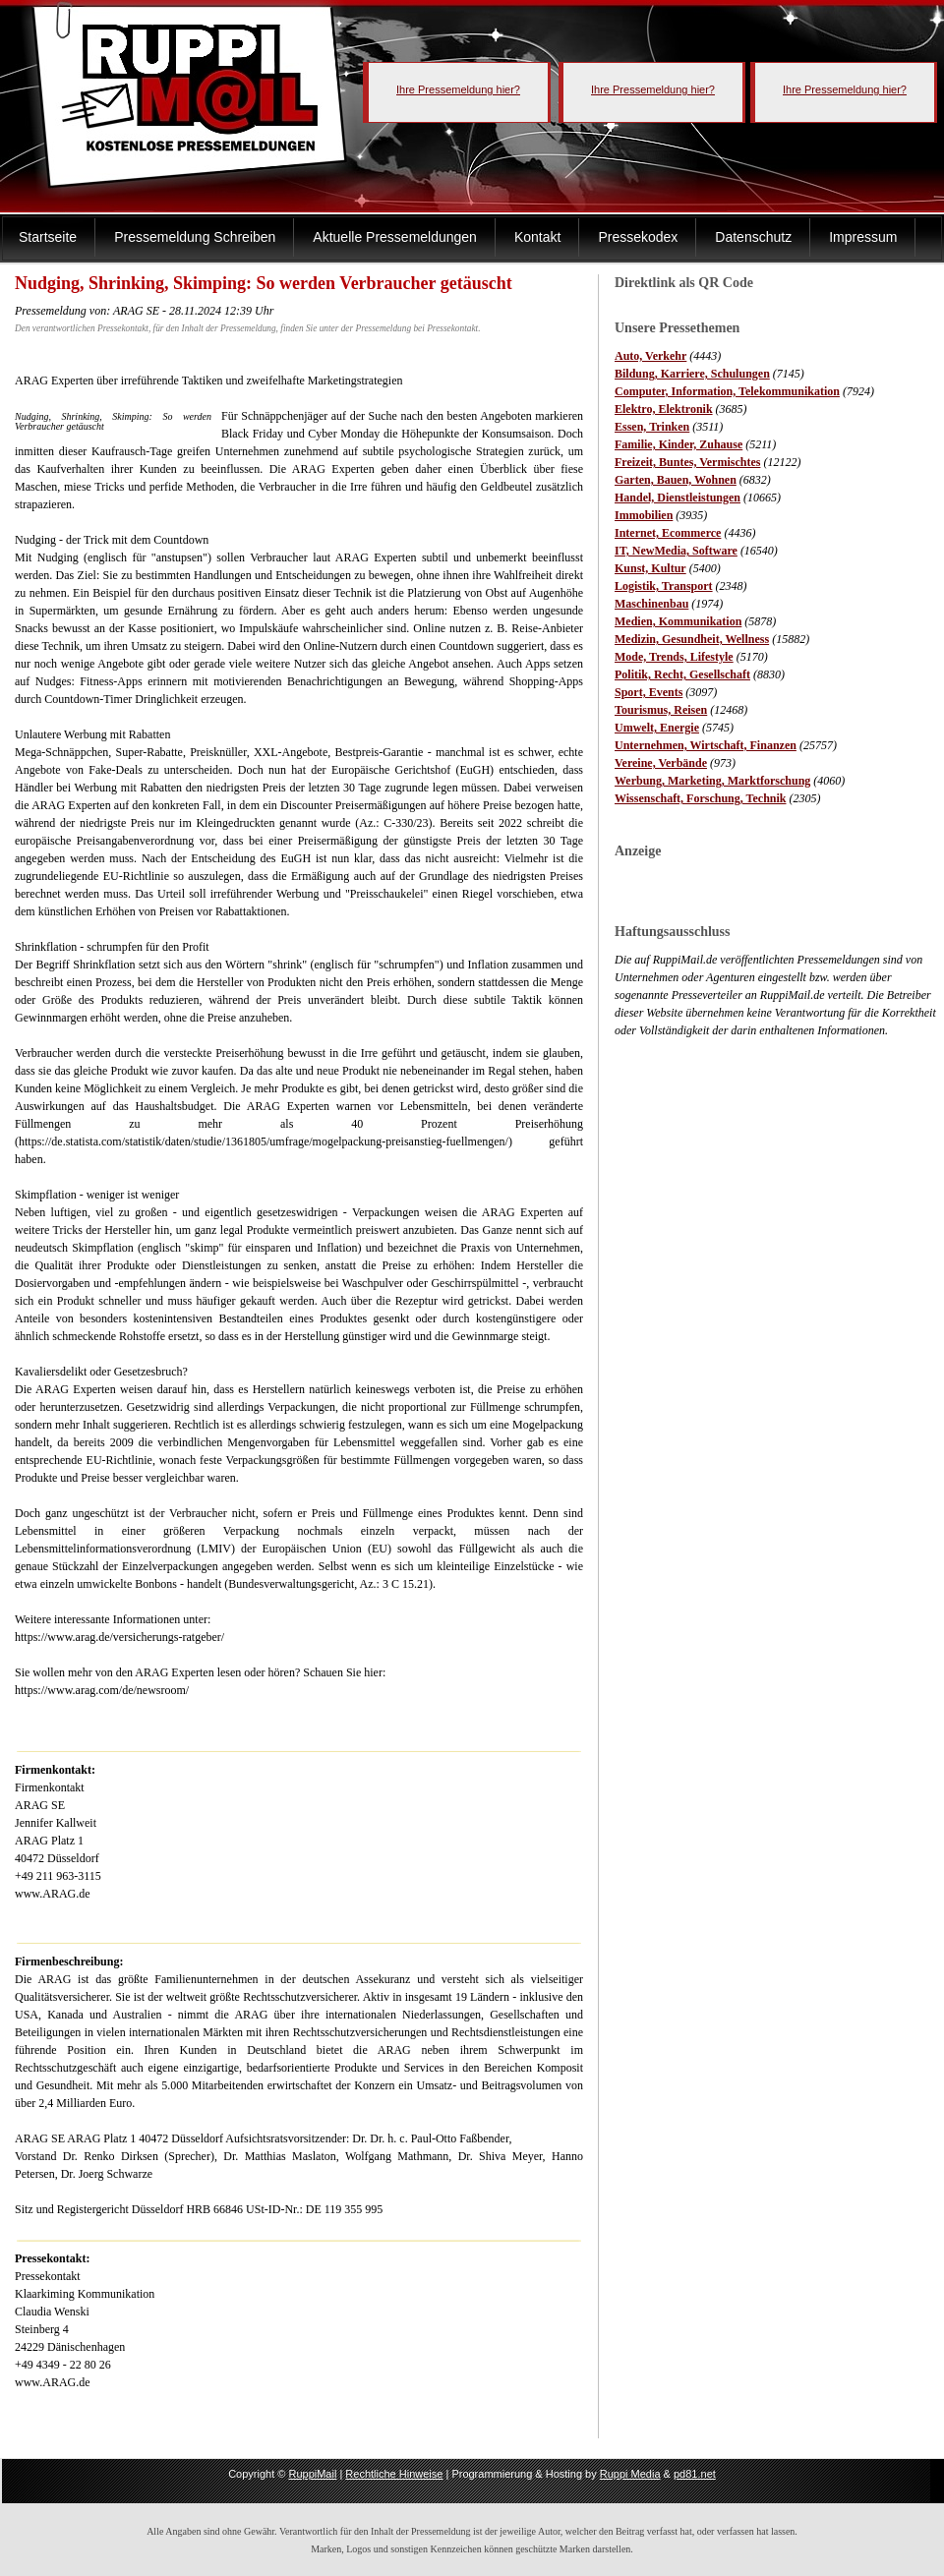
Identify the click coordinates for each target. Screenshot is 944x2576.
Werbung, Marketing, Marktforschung (712, 781)
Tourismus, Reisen (661, 710)
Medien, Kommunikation (678, 621)
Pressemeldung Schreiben (194, 237)
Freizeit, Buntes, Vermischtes (687, 462)
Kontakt (537, 237)
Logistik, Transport (664, 586)
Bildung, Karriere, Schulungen (692, 374)
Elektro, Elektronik (664, 409)
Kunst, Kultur (650, 568)
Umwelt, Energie (657, 727)
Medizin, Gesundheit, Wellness (692, 639)
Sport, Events (648, 692)
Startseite (48, 237)
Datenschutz (753, 237)
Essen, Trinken (652, 427)
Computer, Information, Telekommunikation (727, 391)
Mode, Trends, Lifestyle (674, 657)
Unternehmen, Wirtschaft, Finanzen (705, 745)
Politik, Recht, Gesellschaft (682, 674)
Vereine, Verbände (661, 763)
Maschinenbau (651, 604)
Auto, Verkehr (650, 356)
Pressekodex (638, 237)
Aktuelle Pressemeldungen (395, 237)
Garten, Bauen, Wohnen (676, 480)
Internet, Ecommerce (668, 533)
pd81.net (695, 2474)
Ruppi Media (630, 2474)
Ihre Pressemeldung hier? (458, 89)
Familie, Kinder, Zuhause (678, 444)
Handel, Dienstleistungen (677, 497)
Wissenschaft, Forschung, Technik (701, 798)
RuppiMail (312, 2474)
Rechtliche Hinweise (393, 2474)
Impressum (863, 237)
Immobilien (644, 515)
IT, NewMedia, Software (676, 550)
